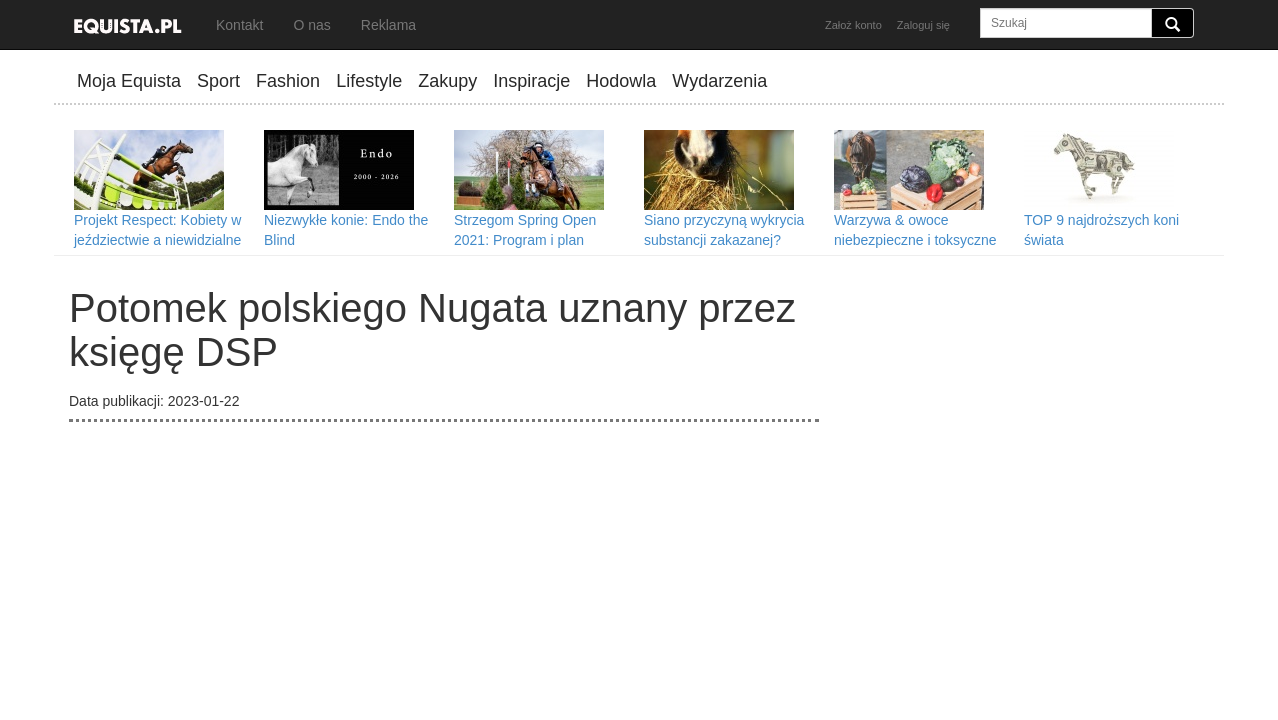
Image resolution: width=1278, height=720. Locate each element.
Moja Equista (129, 81)
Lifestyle (369, 81)
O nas (311, 25)
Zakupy (447, 81)
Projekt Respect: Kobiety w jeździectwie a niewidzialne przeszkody (157, 240)
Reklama (388, 25)
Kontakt (239, 25)
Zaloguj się (923, 25)
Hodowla (621, 81)
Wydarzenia (719, 81)
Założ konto (853, 25)
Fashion (288, 81)
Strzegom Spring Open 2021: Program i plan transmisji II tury (525, 240)
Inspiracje (531, 81)
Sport (218, 81)
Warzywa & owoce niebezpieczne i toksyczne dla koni (915, 240)
